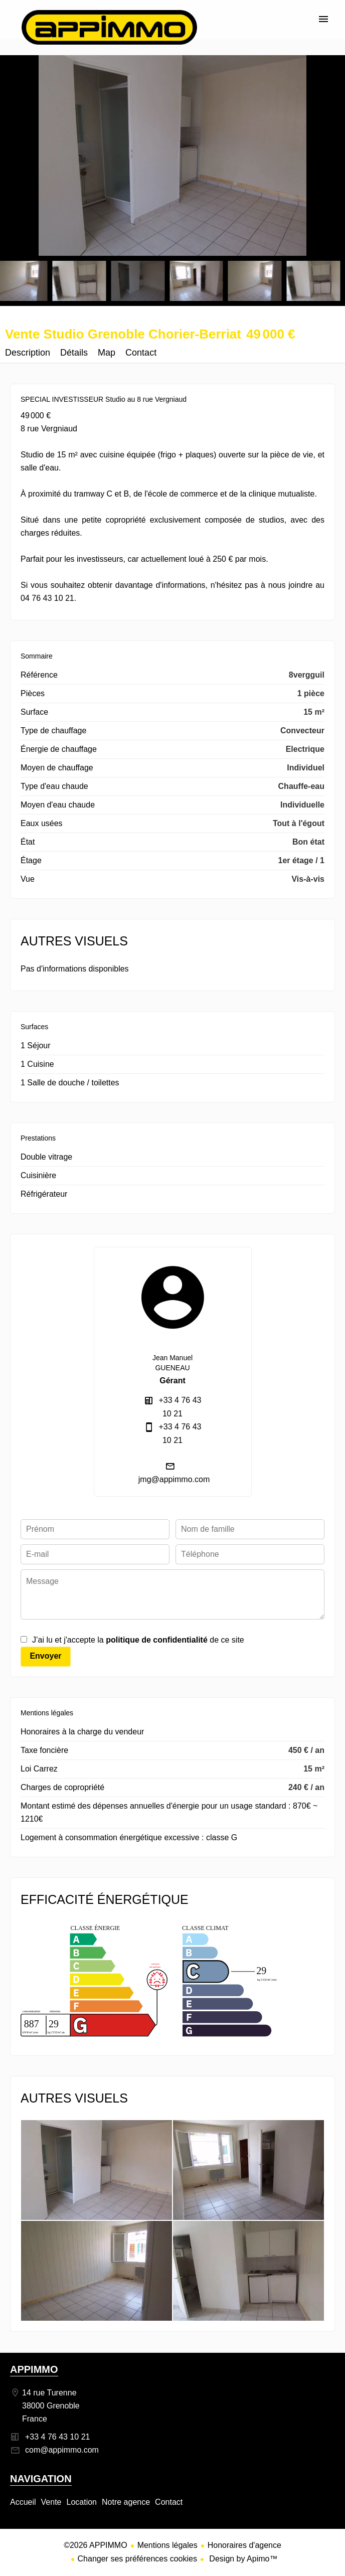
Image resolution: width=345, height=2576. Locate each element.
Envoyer (45, 1656)
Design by (242, 2558)
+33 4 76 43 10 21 (57, 2437)
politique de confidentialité (157, 1640)
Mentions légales (167, 2545)
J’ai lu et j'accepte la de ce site (138, 1640)
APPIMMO (34, 2369)
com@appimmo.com (62, 2450)
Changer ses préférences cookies (137, 2558)
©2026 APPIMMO (95, 2545)
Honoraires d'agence (244, 2545)
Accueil (109, 27)
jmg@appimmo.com (174, 1479)
